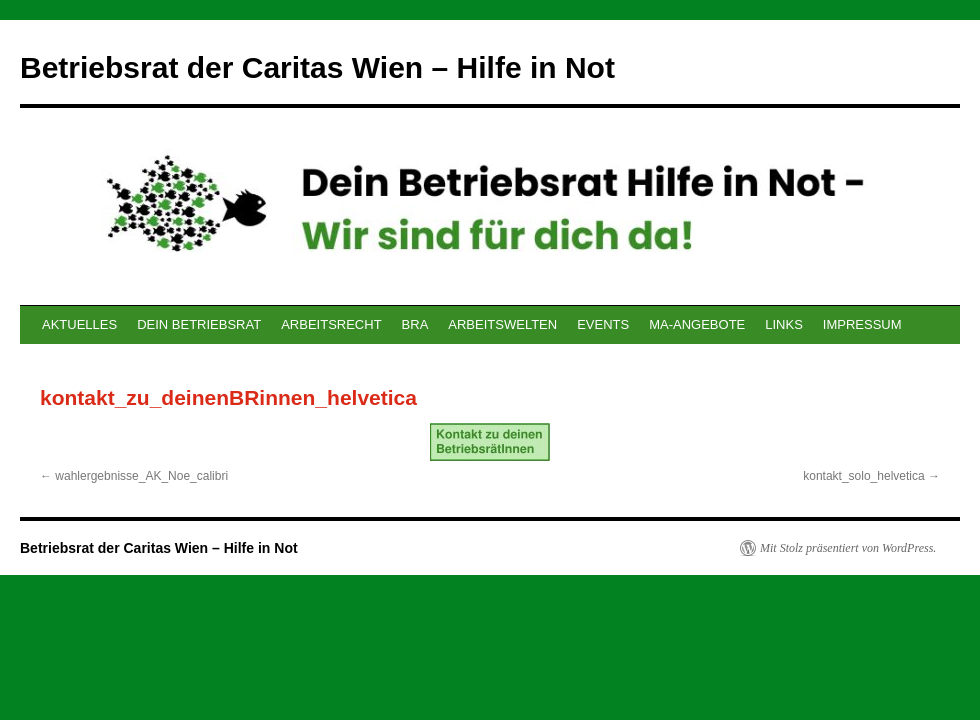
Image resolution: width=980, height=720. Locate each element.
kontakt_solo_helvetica (863, 476)
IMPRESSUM (862, 324)
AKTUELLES (79, 324)
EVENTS (603, 324)
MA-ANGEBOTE (697, 324)
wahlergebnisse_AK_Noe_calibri (141, 476)
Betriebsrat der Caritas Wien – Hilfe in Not (317, 67)
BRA (415, 324)
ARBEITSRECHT (331, 324)
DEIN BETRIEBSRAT (199, 324)
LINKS (784, 324)
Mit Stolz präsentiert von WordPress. (848, 548)
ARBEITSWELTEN (502, 324)
